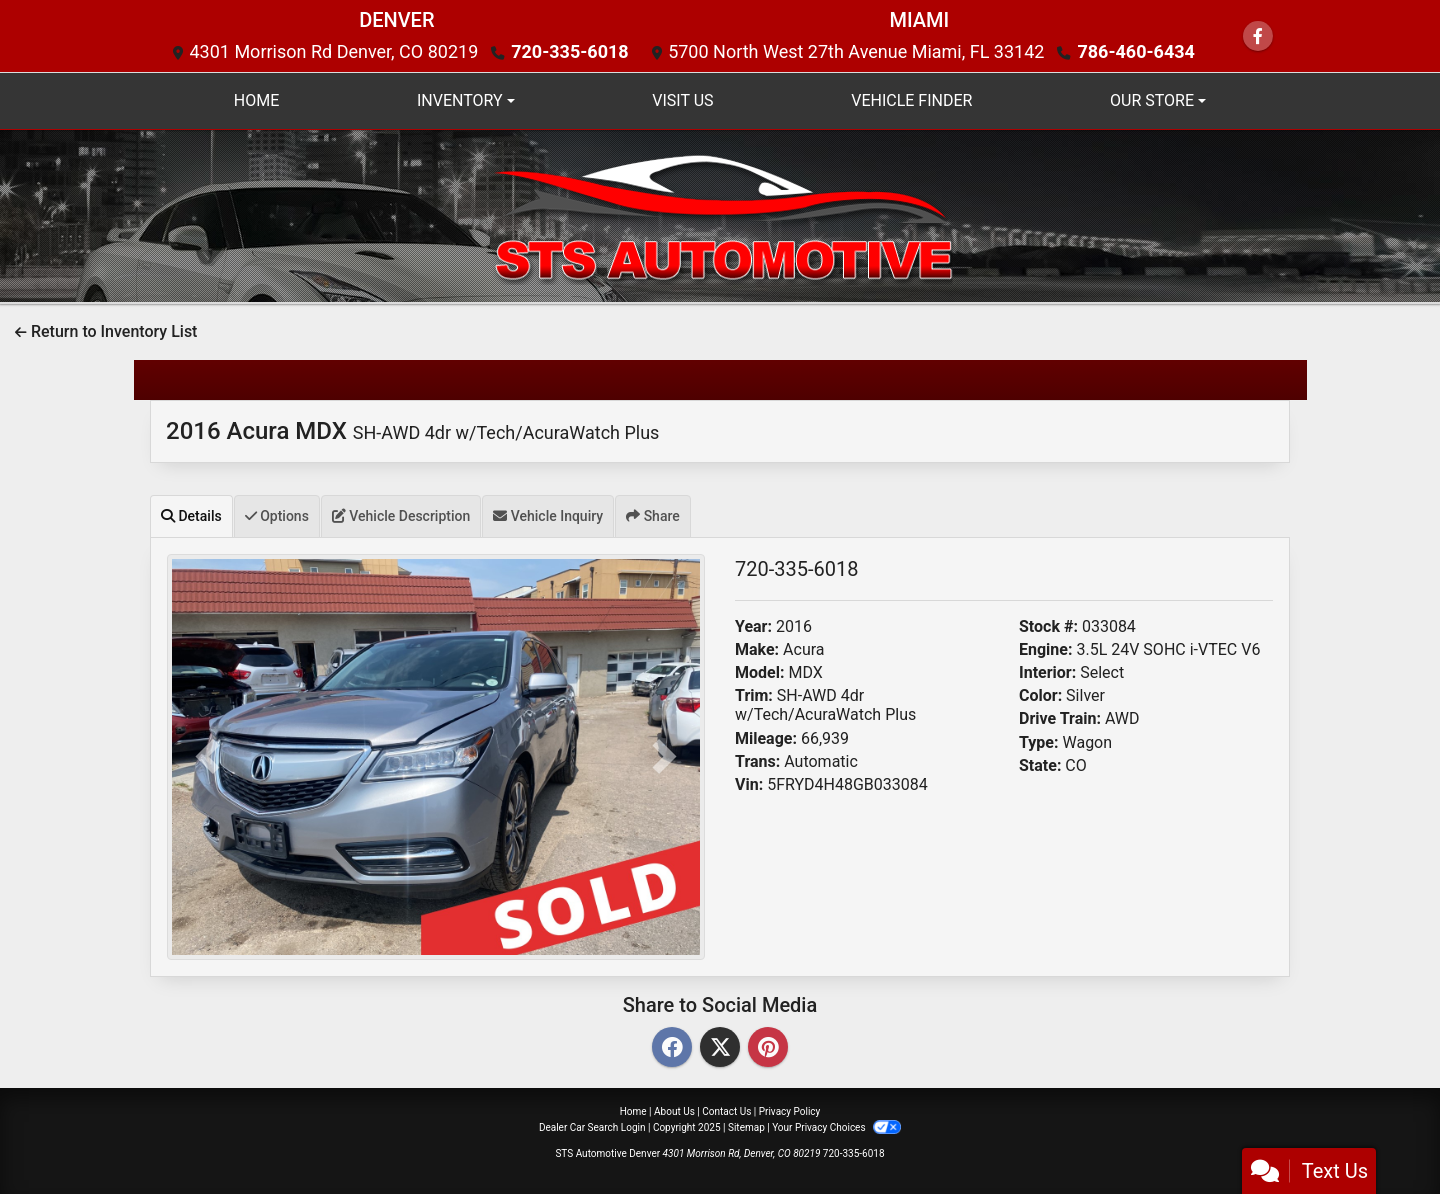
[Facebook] (672, 1048)
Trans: (757, 761)
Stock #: (1048, 626)
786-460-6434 (1135, 51)
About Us (674, 1111)
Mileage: (766, 738)
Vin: (749, 784)
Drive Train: (1060, 718)
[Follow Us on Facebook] (1258, 36)
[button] (207, 757)
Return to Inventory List (106, 331)
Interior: (1047, 672)
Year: (753, 626)
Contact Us (726, 1111)
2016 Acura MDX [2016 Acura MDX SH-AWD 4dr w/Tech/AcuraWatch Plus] (412, 431)
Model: (759, 672)
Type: (1039, 742)
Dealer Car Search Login (592, 1127)
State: (1040, 765)
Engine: (1045, 649)
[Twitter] (720, 1048)
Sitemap (746, 1127)
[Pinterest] (768, 1048)
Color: (1040, 695)
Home (633, 1111)
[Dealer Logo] (720, 214)
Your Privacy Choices (836, 1127)
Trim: (754, 695)
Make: (757, 649)
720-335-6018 (569, 51)
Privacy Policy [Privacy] (790, 1111)
